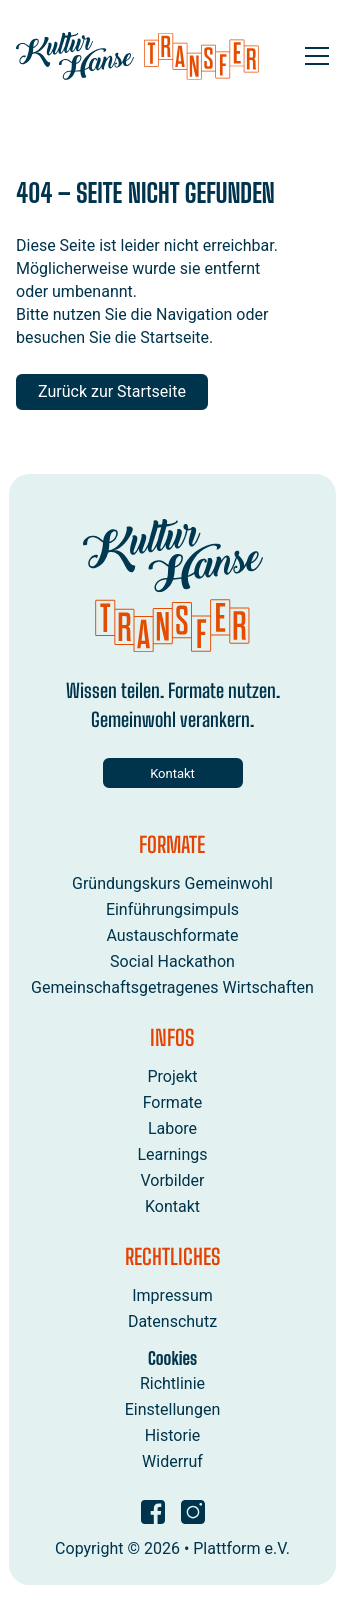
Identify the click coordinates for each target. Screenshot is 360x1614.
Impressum (172, 1295)
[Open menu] (317, 56)
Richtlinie (172, 1382)
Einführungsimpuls (172, 908)
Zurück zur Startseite (112, 391)
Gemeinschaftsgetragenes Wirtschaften (172, 987)
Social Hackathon (172, 961)
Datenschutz (172, 1321)
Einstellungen (173, 1408)
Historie (173, 1434)
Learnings (172, 1154)
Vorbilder (172, 1180)
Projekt (172, 1076)
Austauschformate (172, 935)
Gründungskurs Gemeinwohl (172, 882)
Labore (172, 1128)
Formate (173, 1102)
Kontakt (172, 772)
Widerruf (172, 1460)
